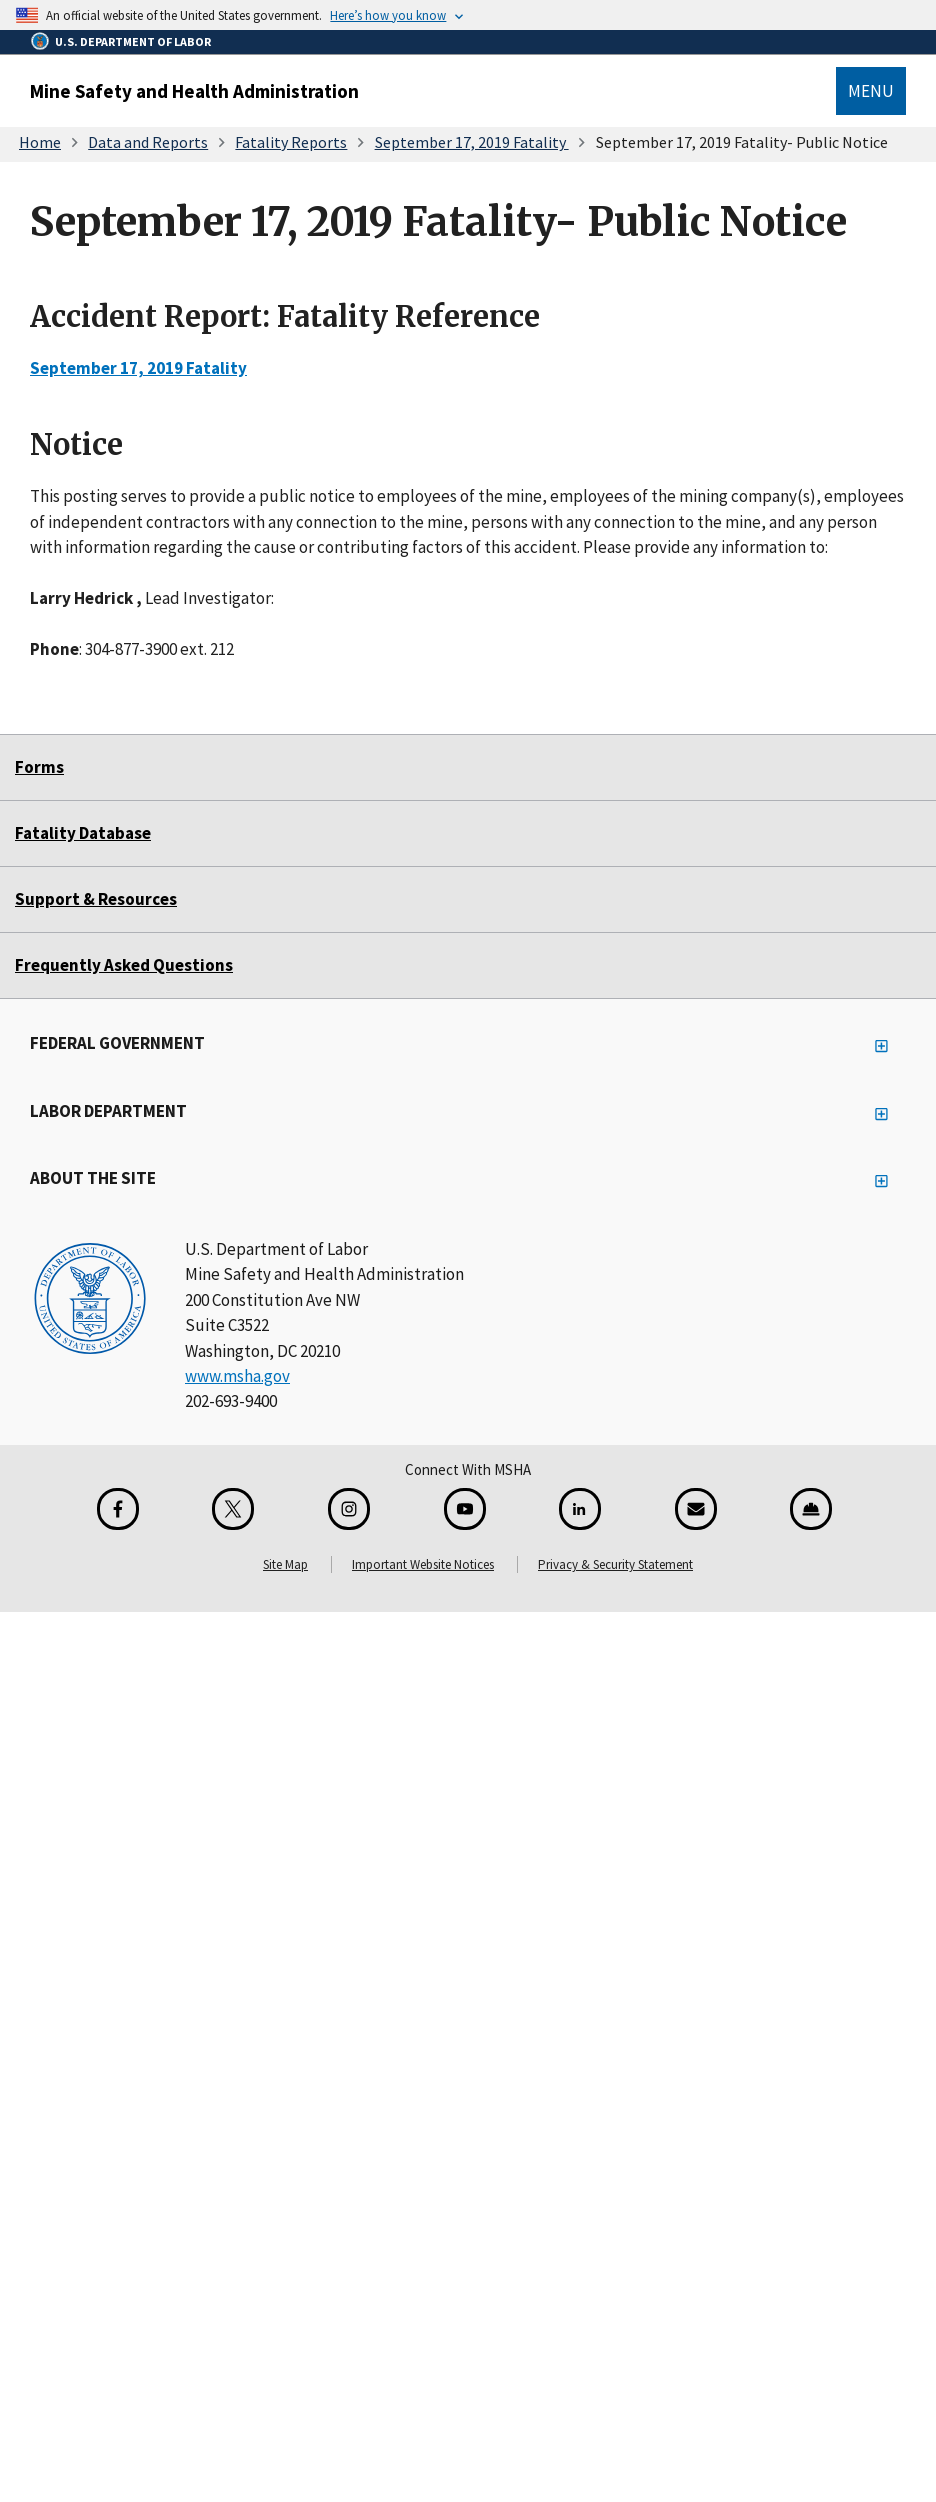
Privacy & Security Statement (615, 1564)
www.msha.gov (237, 1376)
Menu (871, 91)
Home (40, 142)
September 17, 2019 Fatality (472, 142)
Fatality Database (83, 833)
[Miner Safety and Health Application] (811, 1509)
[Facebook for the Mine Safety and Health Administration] (118, 1509)
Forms (39, 767)
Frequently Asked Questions (124, 965)
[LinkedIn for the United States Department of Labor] (580, 1509)
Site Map (285, 1564)
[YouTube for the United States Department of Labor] (465, 1509)
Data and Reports (148, 142)
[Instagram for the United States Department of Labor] (349, 1509)
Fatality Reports (291, 142)
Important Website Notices (423, 1564)
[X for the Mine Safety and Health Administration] (233, 1509)
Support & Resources (96, 899)
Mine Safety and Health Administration (194, 91)
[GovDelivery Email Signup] (696, 1509)
